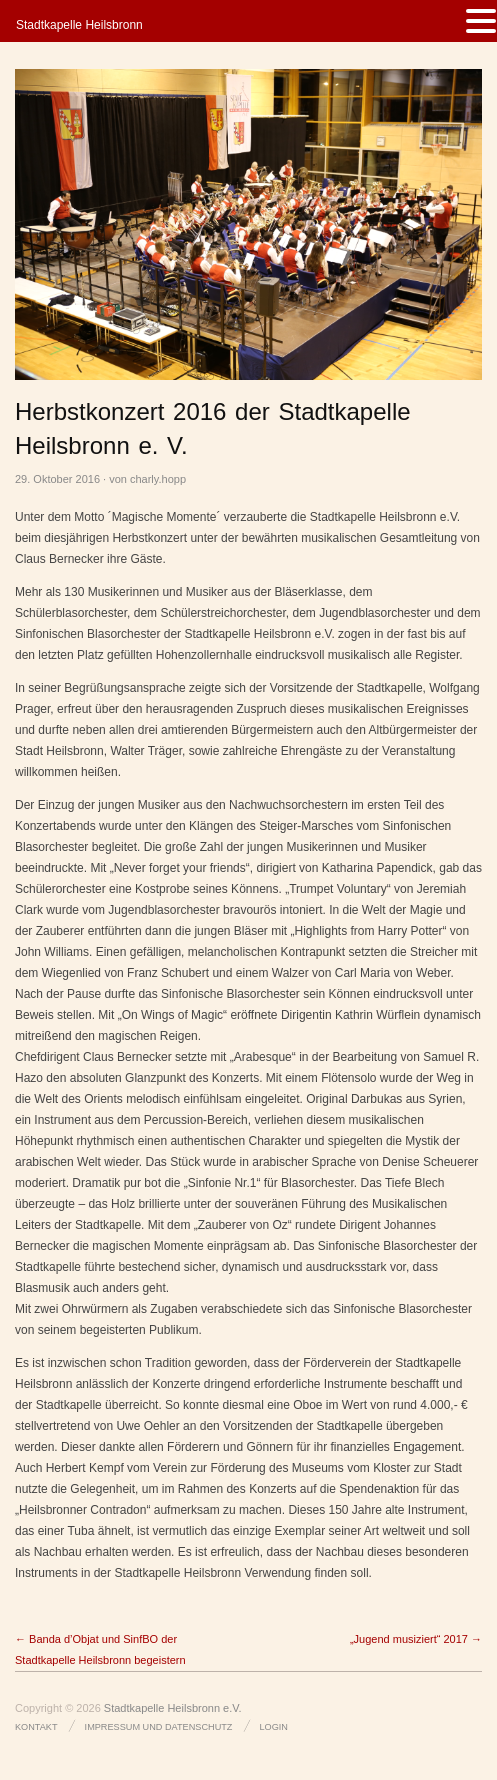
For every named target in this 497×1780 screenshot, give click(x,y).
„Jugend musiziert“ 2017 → (416, 1639)
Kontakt (36, 1727)
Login (273, 1727)
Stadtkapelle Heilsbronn (79, 25)
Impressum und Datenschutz (159, 1727)
